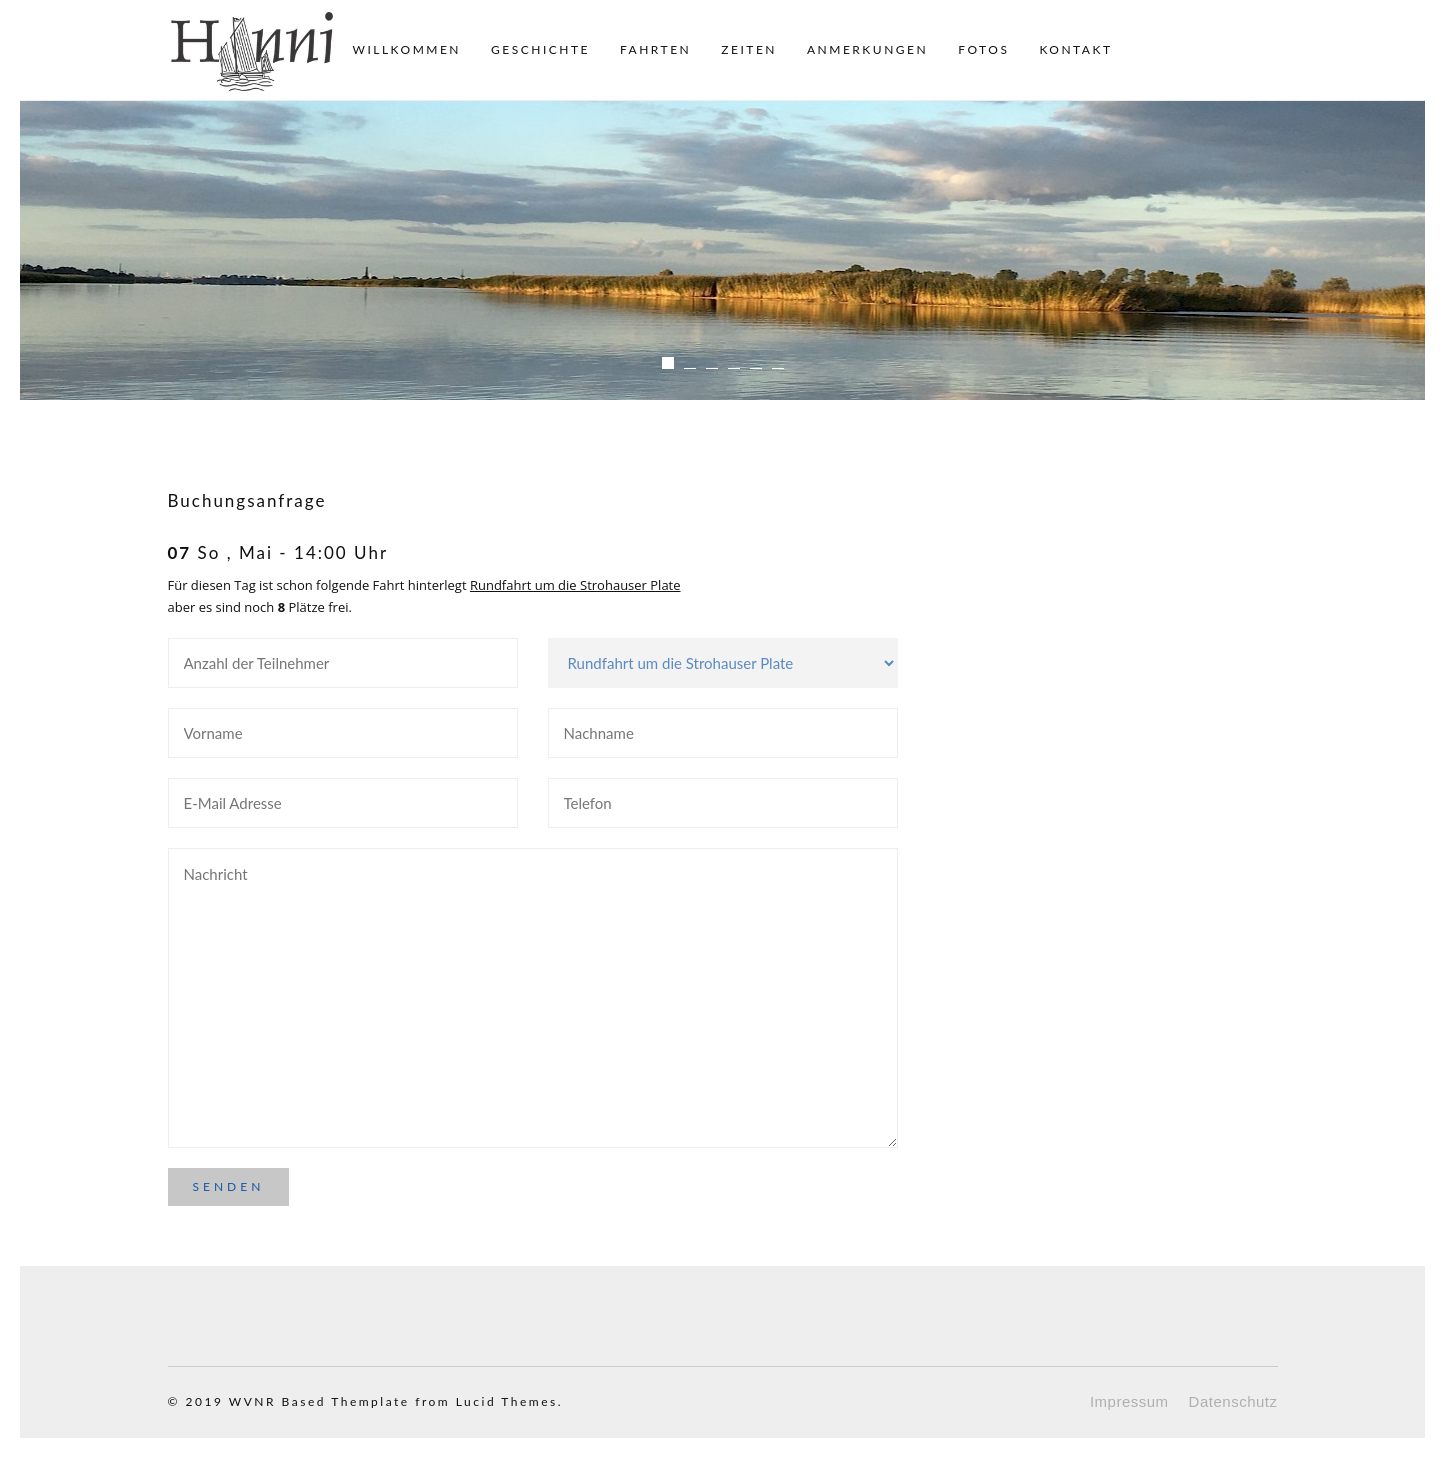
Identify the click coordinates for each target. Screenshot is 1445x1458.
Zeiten (749, 49)
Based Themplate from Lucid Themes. (422, 1401)
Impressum (1129, 1401)
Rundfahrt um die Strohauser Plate (575, 585)
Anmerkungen (867, 49)
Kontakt (1075, 49)
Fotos (983, 49)
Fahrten (655, 49)
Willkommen (407, 49)
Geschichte (540, 49)
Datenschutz (1233, 1401)
